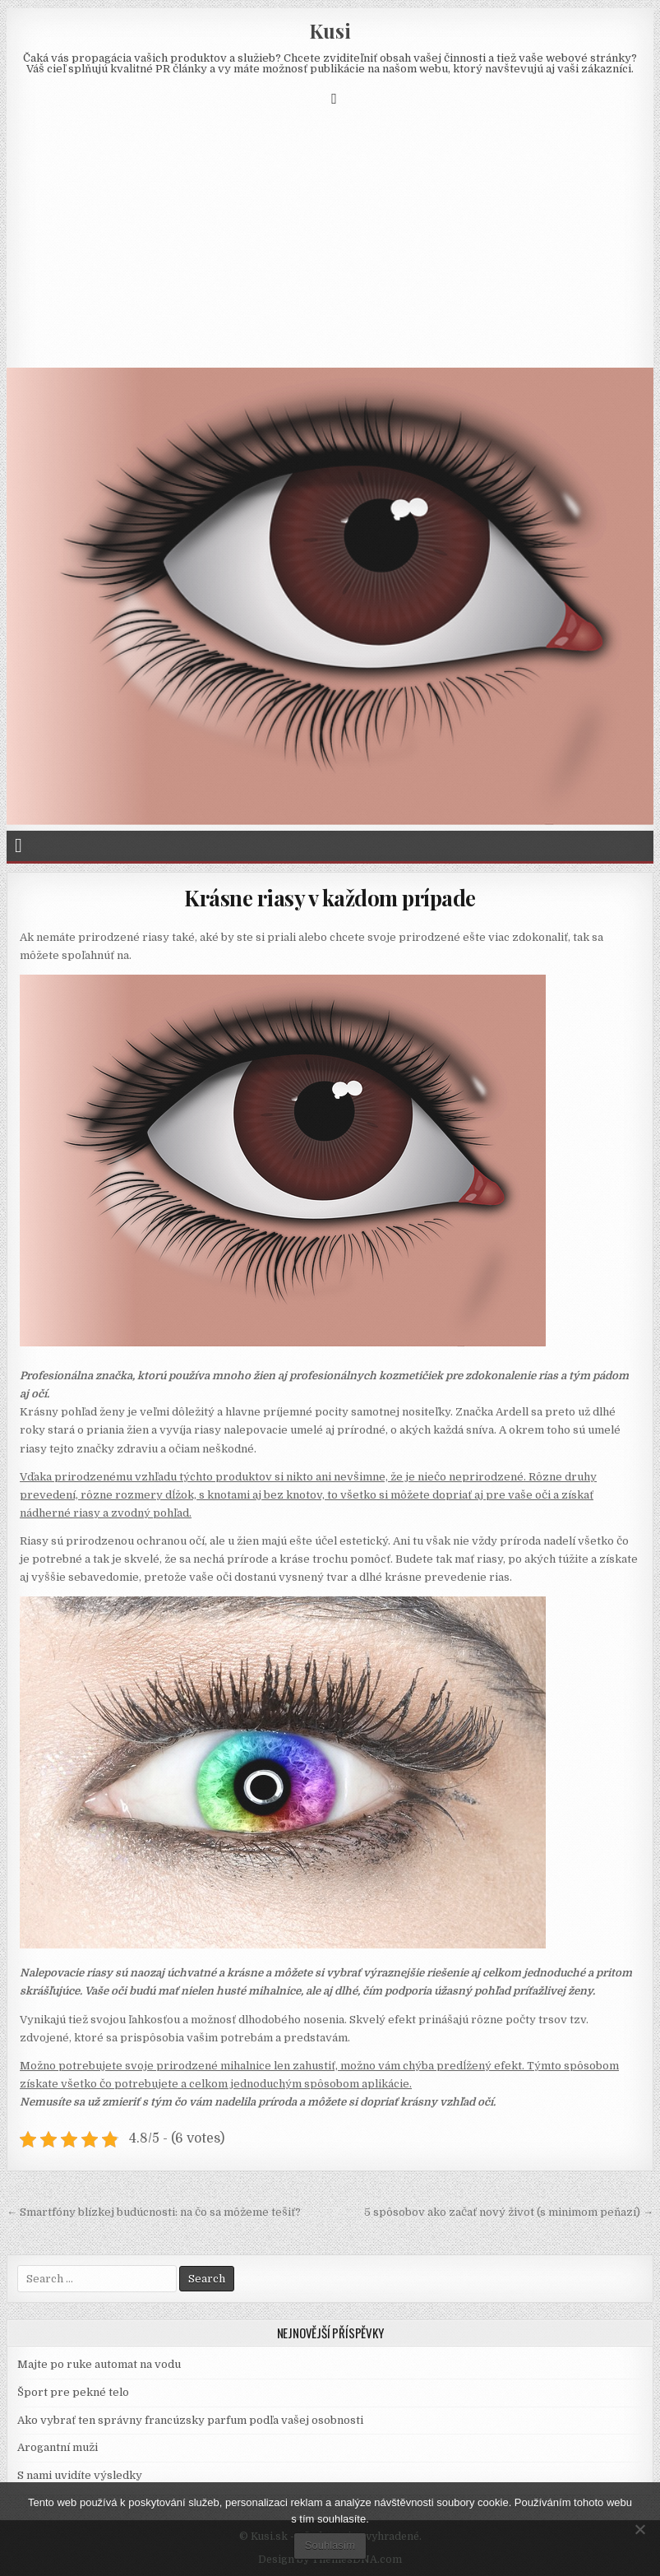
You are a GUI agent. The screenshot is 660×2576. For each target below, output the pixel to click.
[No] (639, 2529)
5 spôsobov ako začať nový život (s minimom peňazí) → (508, 2212)
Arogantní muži (57, 2447)
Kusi (330, 30)
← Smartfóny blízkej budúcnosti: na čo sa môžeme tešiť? (154, 2212)
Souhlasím (330, 2545)
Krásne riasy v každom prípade (330, 897)
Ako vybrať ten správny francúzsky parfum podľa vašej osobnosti (190, 2420)
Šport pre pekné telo (73, 2392)
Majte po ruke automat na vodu (99, 2364)
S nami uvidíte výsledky (79, 2475)
